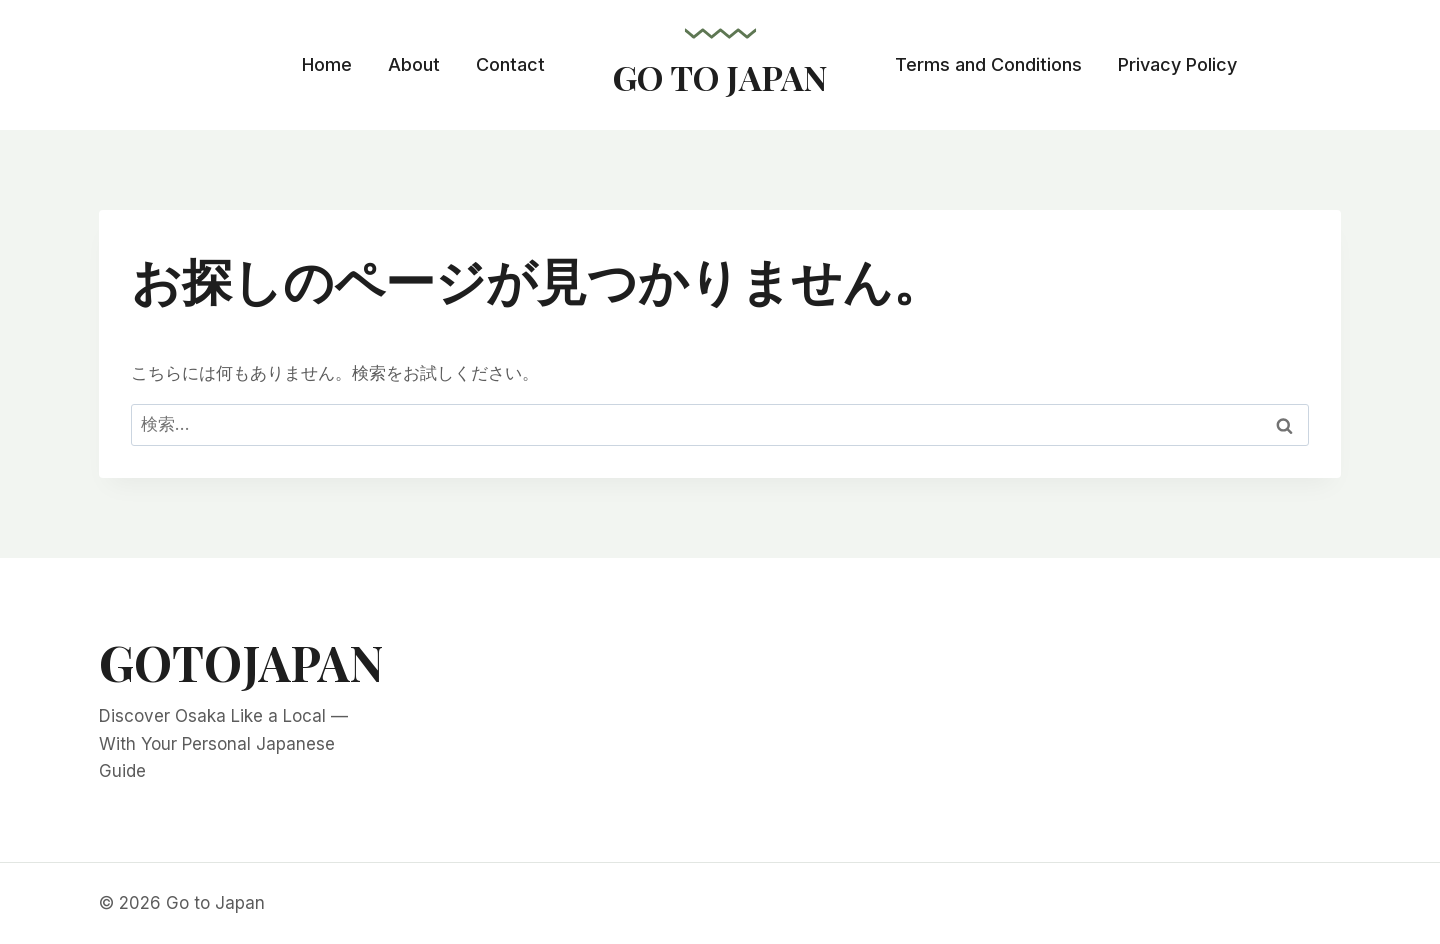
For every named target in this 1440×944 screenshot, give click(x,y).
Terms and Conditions (988, 64)
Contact (510, 64)
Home (327, 64)
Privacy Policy (1177, 64)
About (414, 64)
